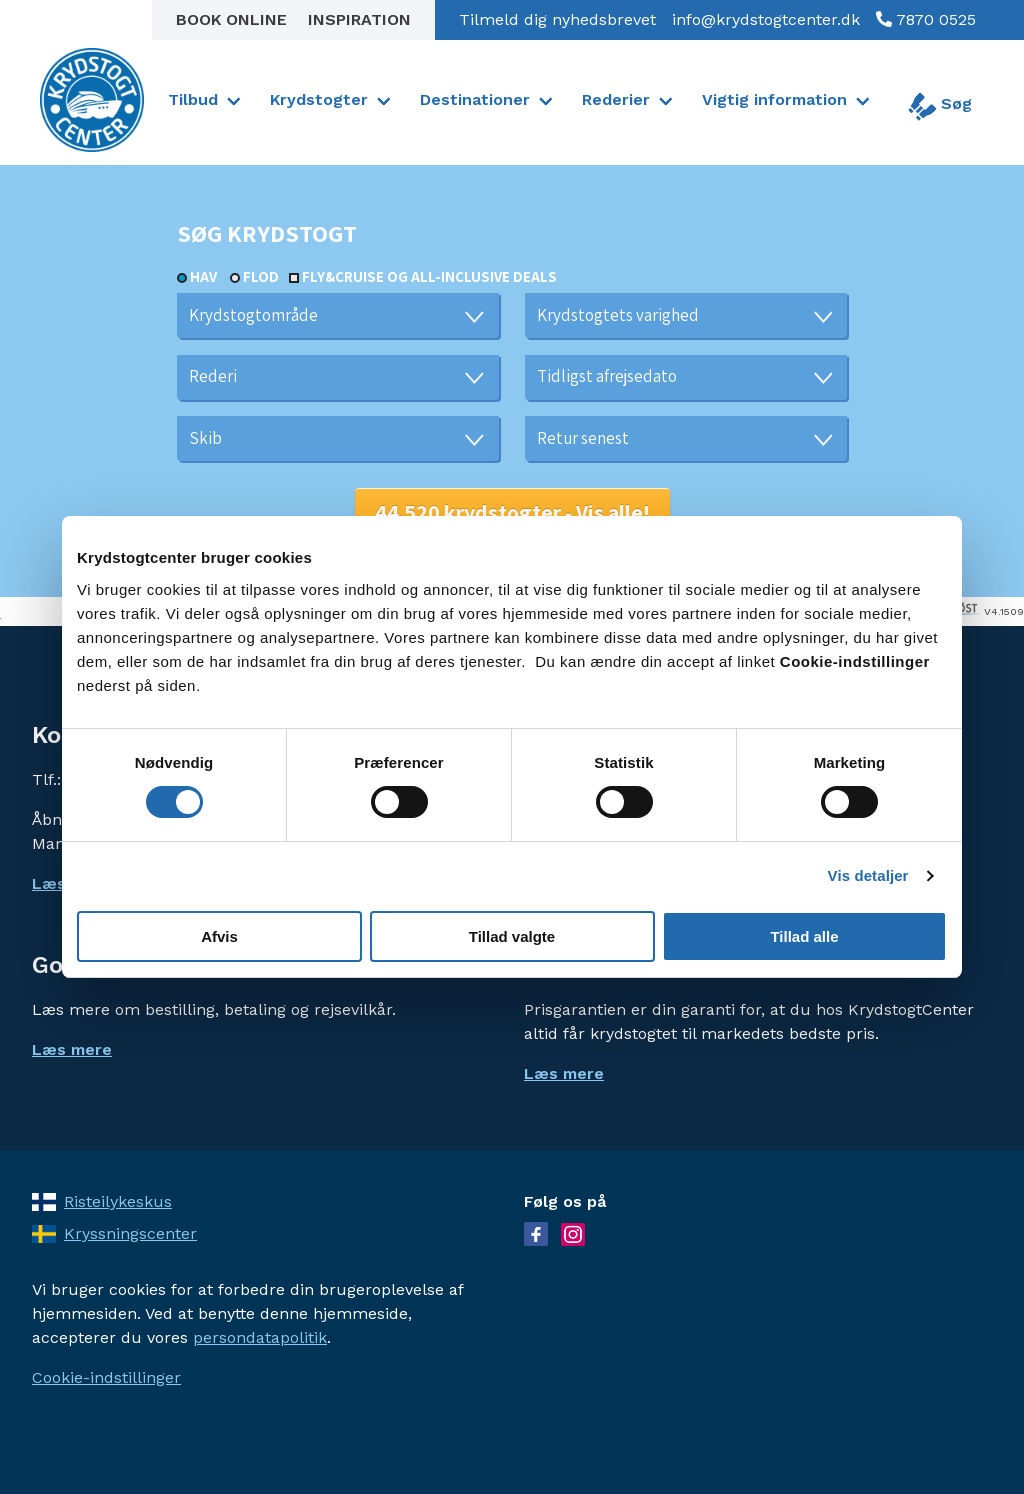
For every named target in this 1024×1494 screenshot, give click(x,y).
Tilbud (193, 99)
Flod (261, 276)
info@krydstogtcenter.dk (766, 19)
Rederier (616, 99)
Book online (234, 19)
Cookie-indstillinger (106, 1377)
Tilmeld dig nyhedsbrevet (557, 19)
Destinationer (475, 99)
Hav (203, 276)
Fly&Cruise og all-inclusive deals (429, 276)
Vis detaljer (868, 875)
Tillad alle (804, 936)
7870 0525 (934, 19)
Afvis (219, 936)
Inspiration (359, 19)
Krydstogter (319, 99)
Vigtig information (774, 99)
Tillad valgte (512, 936)
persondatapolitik (260, 1337)
